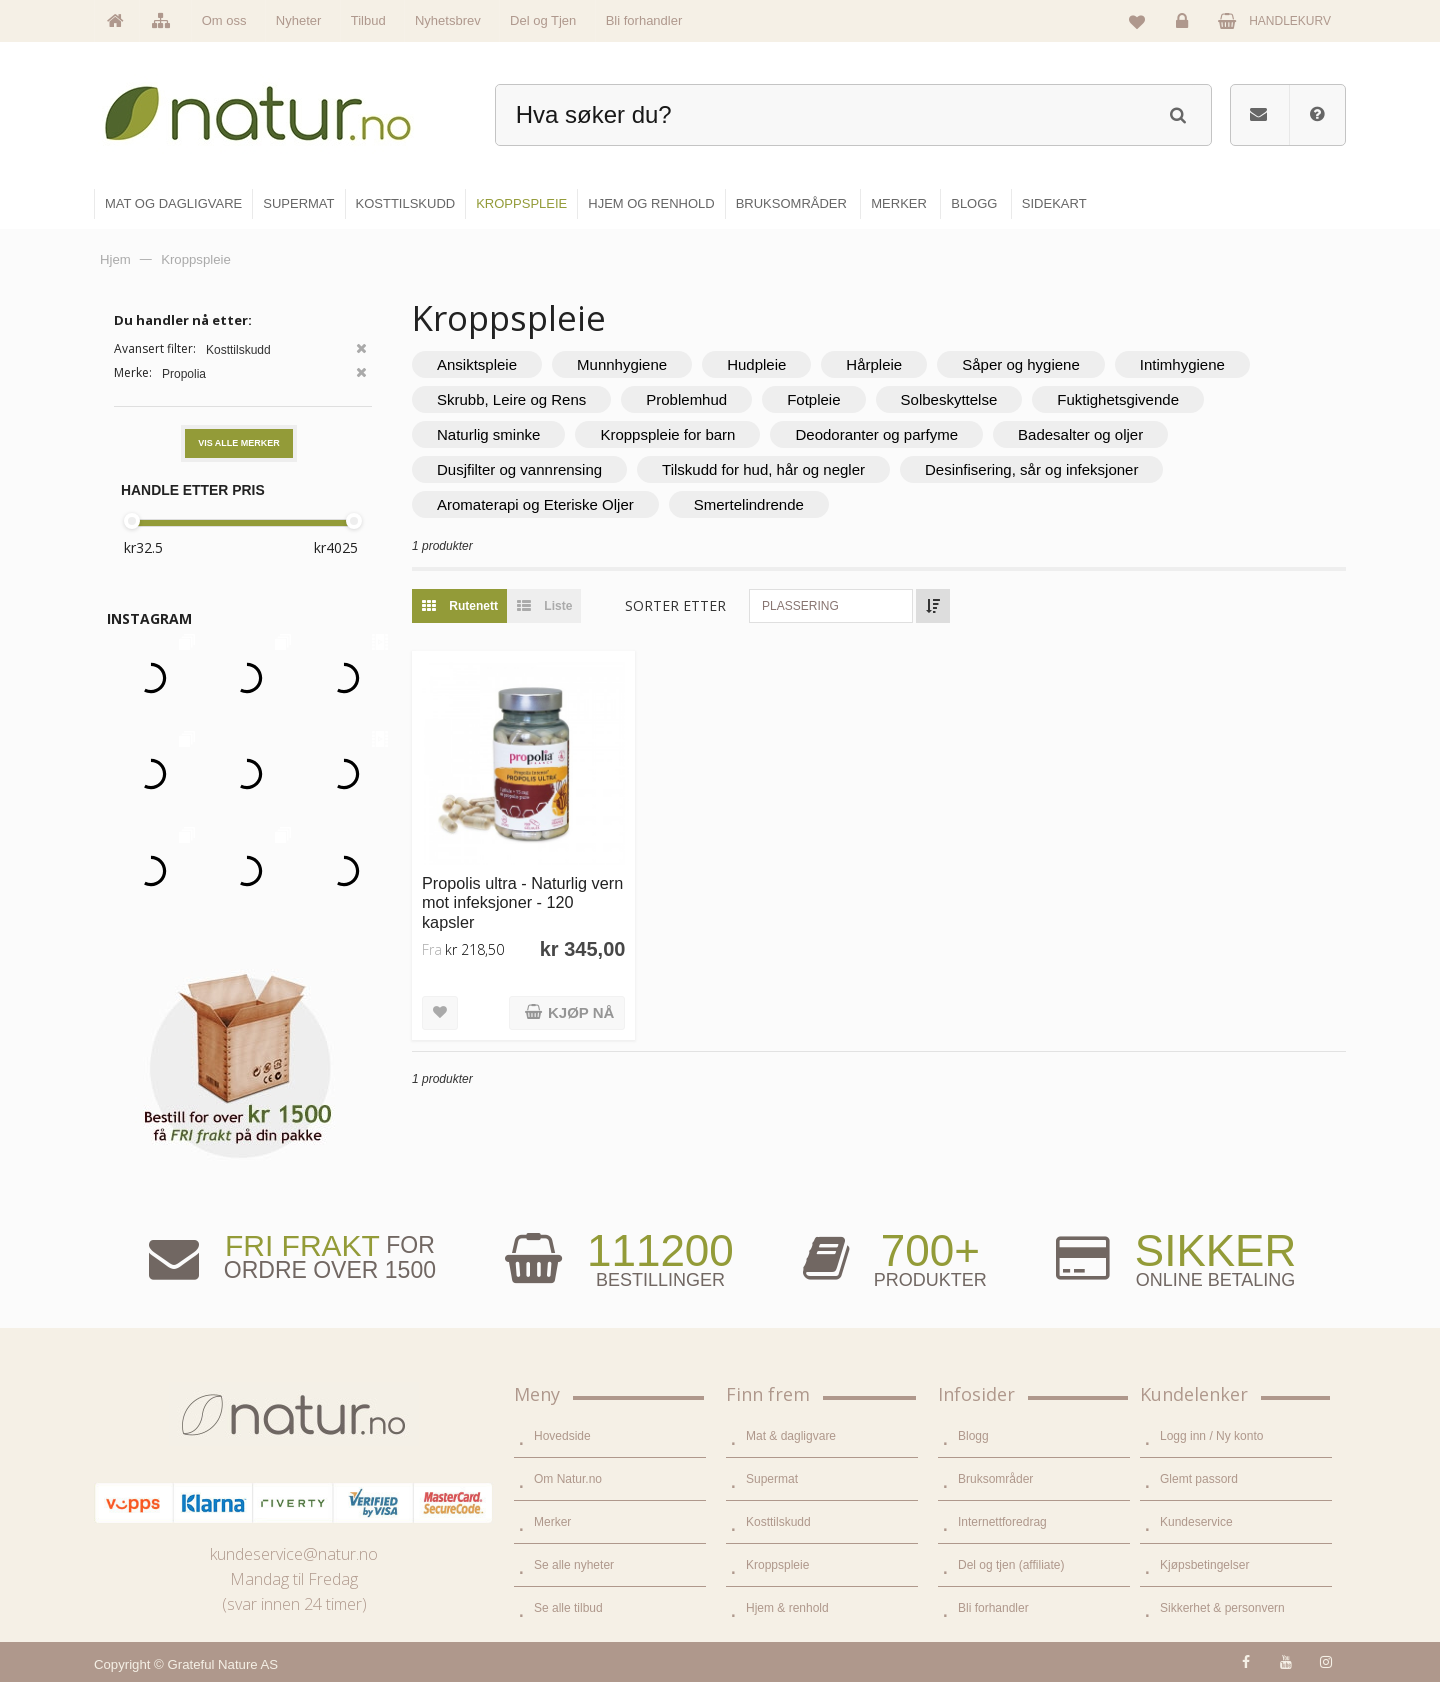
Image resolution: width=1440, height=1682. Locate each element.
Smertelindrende (749, 504)
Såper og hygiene (1021, 364)
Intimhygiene (1182, 364)
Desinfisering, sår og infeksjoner (1031, 469)
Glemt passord (1199, 1479)
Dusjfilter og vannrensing (519, 469)
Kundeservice (1196, 1522)
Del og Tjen (543, 20)
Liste (539, 606)
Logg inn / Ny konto (1211, 1436)
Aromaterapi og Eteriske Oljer (535, 504)
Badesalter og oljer (1080, 434)
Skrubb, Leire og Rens (511, 399)
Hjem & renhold (787, 1608)
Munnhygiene (622, 364)
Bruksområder (995, 1479)
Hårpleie (874, 364)
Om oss (224, 20)
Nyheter (299, 20)
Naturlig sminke (488, 434)
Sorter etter (675, 605)
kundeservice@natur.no (294, 1554)
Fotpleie (813, 399)
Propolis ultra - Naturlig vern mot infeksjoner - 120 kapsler (522, 902)
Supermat (772, 1479)
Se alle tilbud (568, 1608)
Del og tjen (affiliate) (1011, 1565)
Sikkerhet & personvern (1222, 1608)
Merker (552, 1522)
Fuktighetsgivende (1118, 399)
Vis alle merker (239, 443)
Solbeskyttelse (949, 399)
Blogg (973, 1436)
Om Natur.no (568, 1479)
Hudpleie (756, 364)
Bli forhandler (644, 20)
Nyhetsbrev (448, 20)
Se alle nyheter (574, 1565)
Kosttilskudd (778, 1522)
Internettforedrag (1002, 1522)
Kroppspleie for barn (667, 434)
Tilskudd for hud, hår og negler (763, 469)
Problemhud (686, 399)
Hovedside (562, 1436)
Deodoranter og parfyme (876, 434)
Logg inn (1185, 26)
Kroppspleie (777, 1565)
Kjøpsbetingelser (1204, 1565)
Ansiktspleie (477, 364)
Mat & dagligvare (791, 1436)
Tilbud (368, 20)
